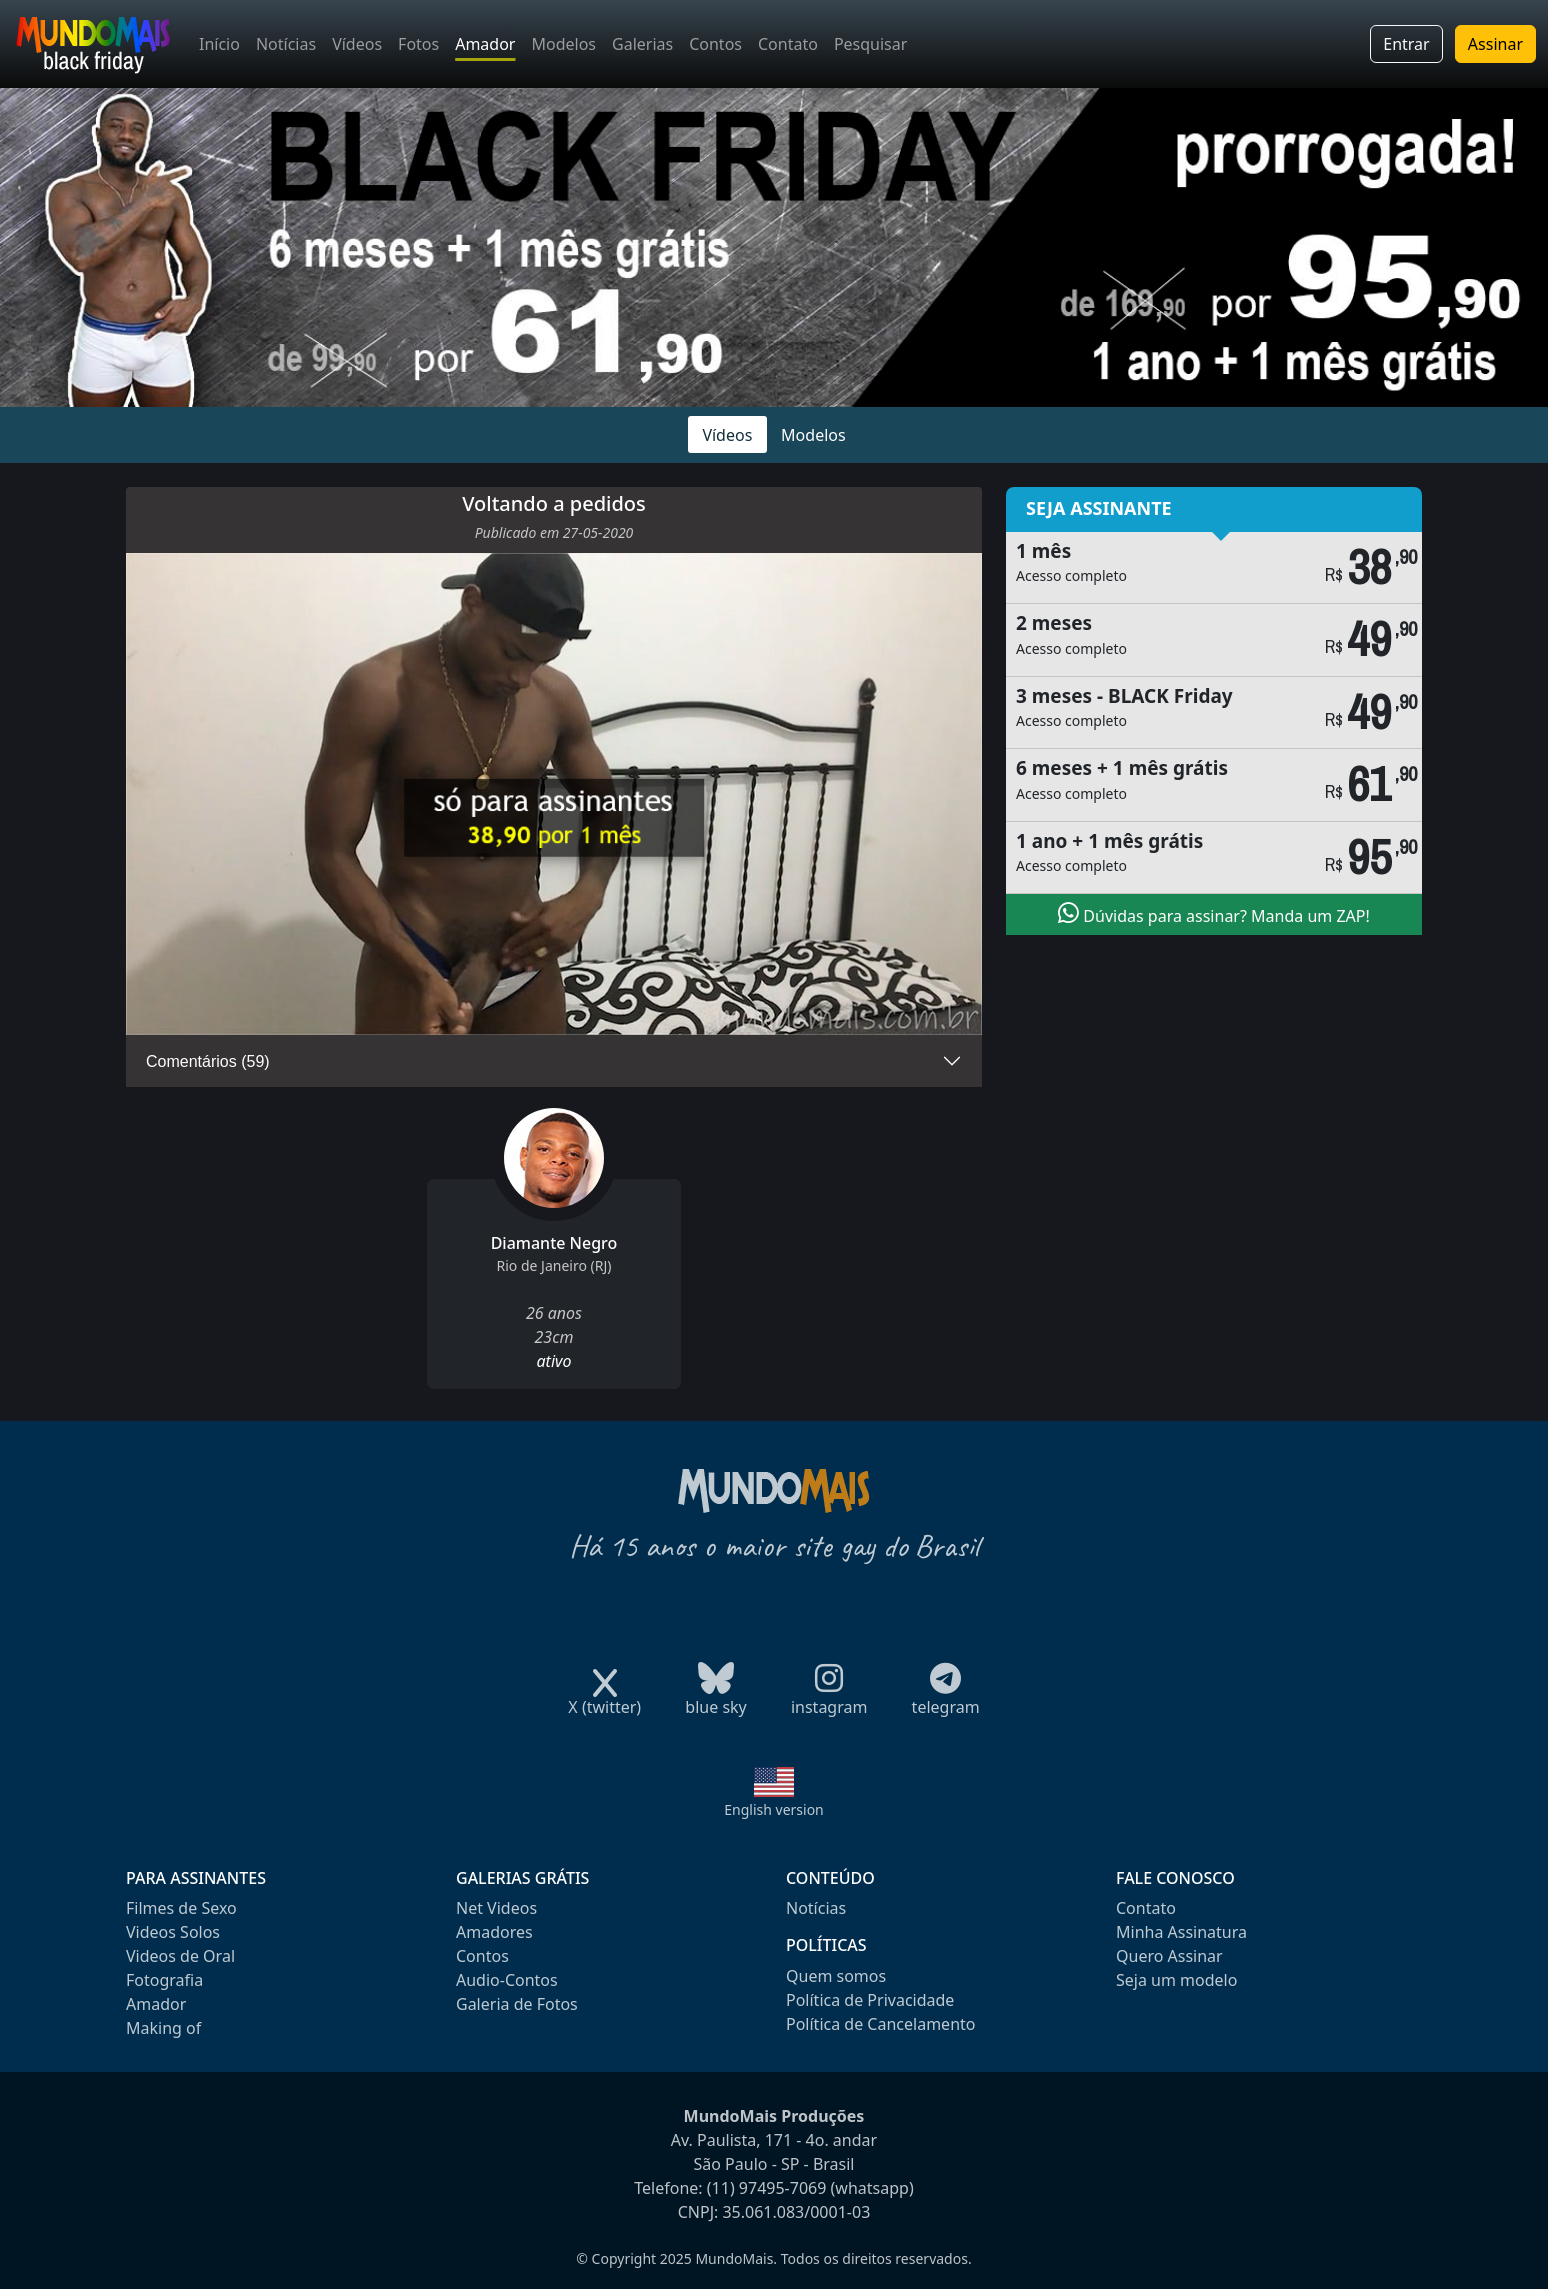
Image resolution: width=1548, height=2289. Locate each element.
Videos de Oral (180, 1956)
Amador (485, 44)
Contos (715, 44)
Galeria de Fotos (517, 2004)
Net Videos (496, 1908)
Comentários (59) (208, 1061)
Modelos (563, 44)
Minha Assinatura (1181, 1932)
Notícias (286, 44)
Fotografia (164, 1980)
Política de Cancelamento (880, 2024)
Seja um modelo (1176, 1980)
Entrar (1406, 44)
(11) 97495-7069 (767, 2188)
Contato (788, 44)
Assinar (1495, 44)
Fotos (418, 44)
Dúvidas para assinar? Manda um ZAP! (1214, 914)
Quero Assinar (1169, 1956)
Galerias (642, 44)
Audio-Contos (507, 1980)
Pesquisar (870, 44)
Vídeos (357, 44)
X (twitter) (604, 1700)
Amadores (494, 1932)
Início (219, 44)
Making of (163, 2028)
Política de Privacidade (870, 2000)
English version (774, 1809)
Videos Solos (173, 1932)
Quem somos (836, 1976)
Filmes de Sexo (181, 1908)
